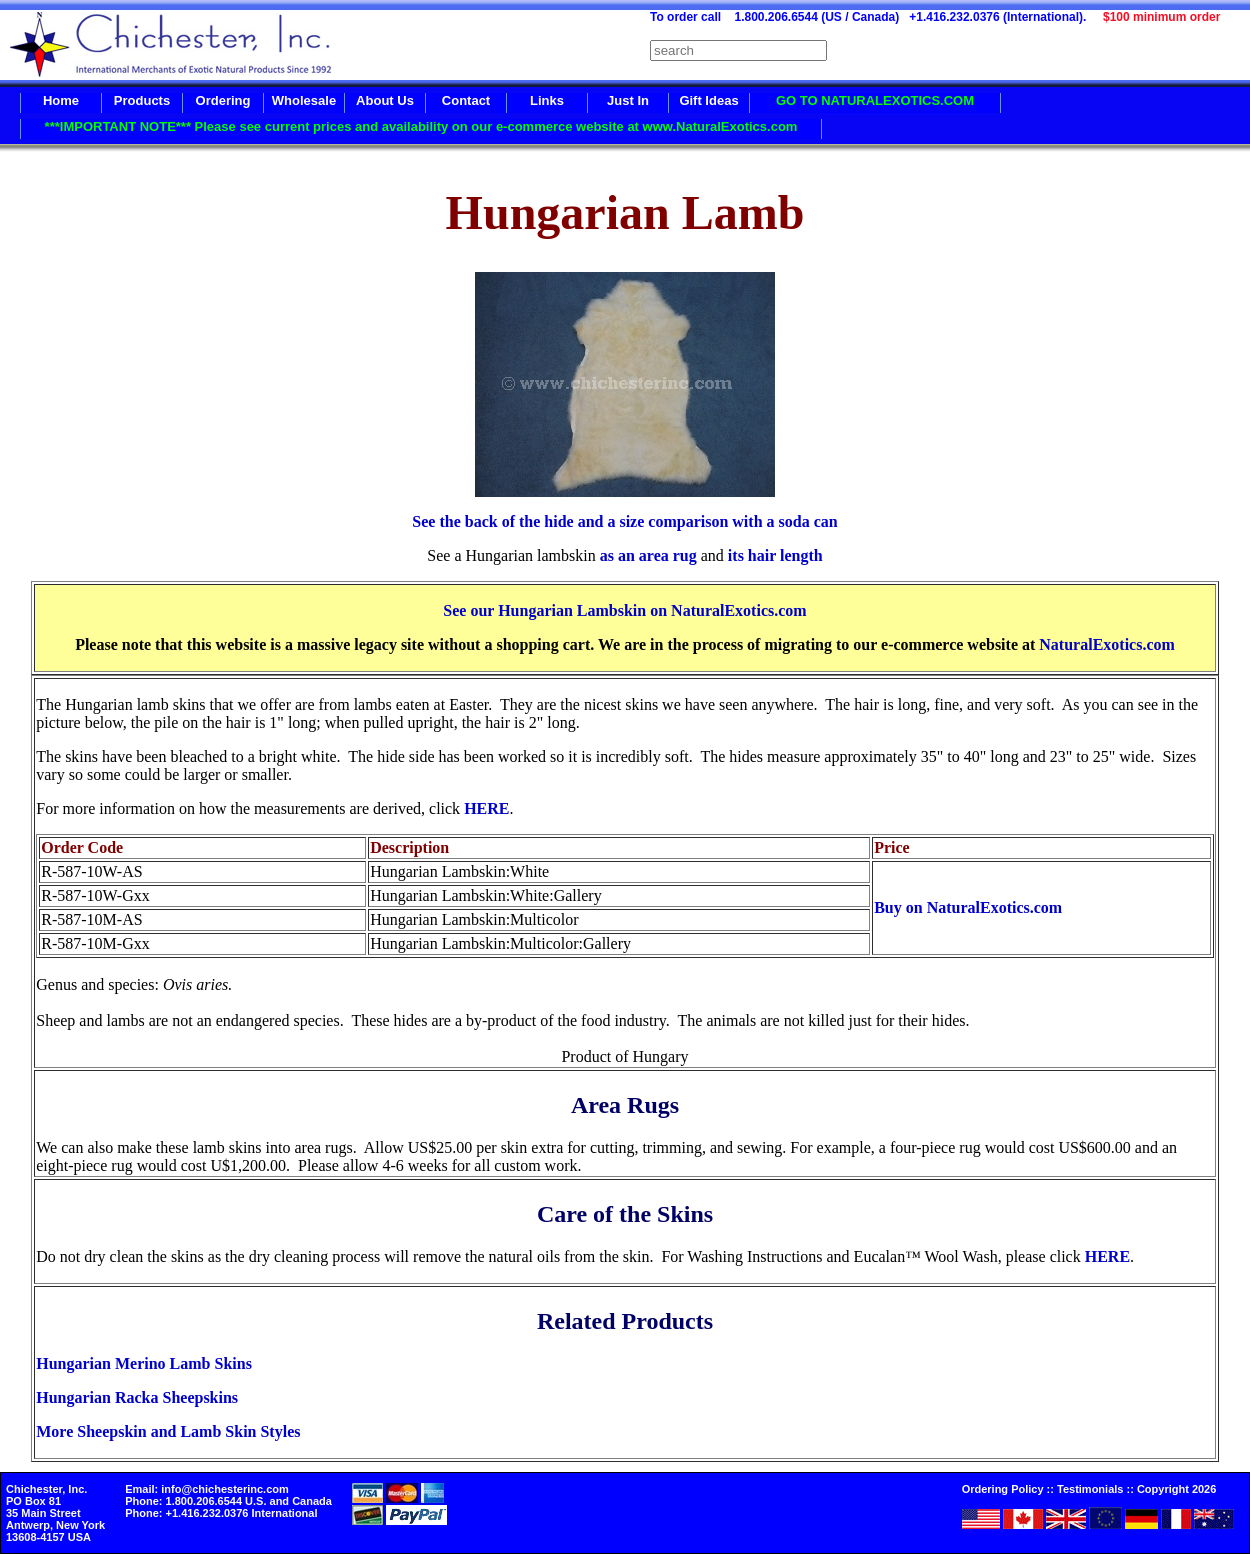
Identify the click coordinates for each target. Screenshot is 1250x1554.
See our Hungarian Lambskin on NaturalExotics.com (624, 610)
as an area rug (646, 555)
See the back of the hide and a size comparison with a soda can (624, 521)
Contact (466, 100)
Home (61, 100)
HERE (486, 808)
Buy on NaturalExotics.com (968, 907)
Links (547, 100)
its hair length (773, 555)
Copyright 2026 (1176, 1489)
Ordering (223, 100)
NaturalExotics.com (1107, 644)
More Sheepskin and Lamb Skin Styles (168, 1431)
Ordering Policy (1003, 1489)
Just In (628, 100)
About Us (385, 100)
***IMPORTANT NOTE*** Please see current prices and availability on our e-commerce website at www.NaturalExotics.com (421, 126)
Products (142, 100)
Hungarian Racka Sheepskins (137, 1397)
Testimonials (1090, 1489)
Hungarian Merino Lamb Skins (144, 1363)
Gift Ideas (708, 100)
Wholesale (304, 100)
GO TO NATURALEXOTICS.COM (875, 100)
